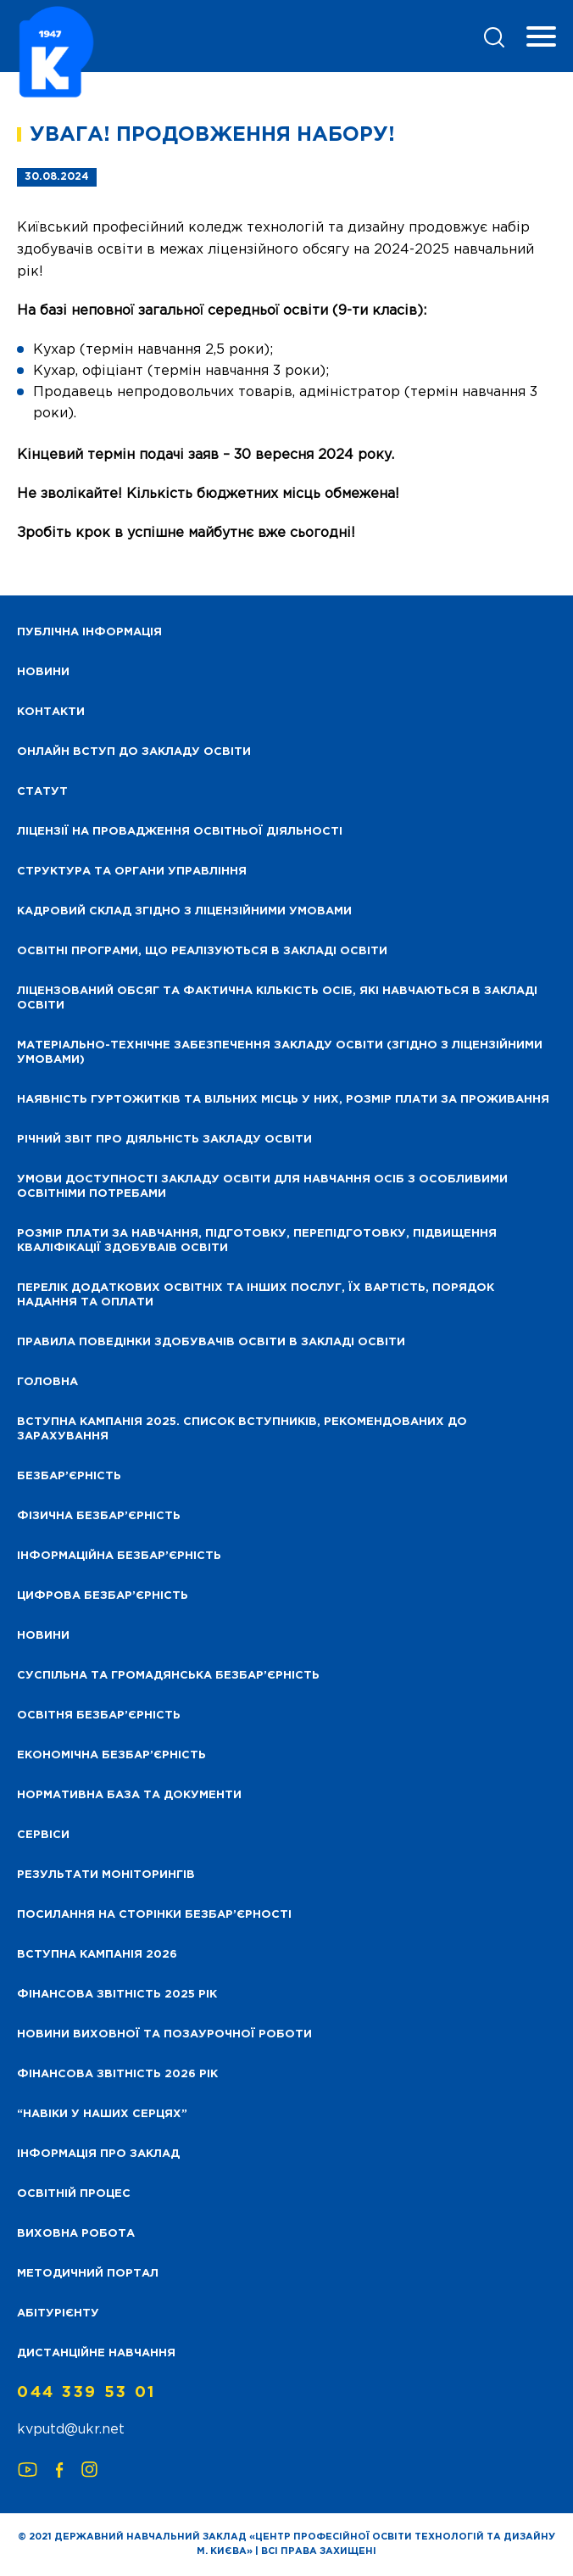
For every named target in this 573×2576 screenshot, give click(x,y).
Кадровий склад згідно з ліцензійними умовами (184, 911)
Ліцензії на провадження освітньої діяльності (179, 831)
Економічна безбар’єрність (111, 1755)
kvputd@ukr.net (71, 2429)
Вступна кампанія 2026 (97, 1954)
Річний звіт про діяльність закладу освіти (164, 1139)
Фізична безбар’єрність (99, 1516)
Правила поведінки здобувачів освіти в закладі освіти (211, 1342)
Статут (42, 791)
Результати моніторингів (106, 1875)
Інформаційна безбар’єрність (119, 1556)
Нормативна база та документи (129, 1795)
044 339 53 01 (86, 2393)
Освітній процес (74, 2194)
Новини (43, 1635)
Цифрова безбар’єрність (102, 1596)
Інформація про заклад (98, 2154)
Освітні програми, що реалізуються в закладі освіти (202, 951)
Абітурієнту (58, 2313)
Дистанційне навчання (96, 2353)
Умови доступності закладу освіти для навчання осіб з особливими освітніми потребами (262, 1187)
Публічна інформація (89, 632)
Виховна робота (76, 2233)
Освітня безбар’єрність (99, 1715)
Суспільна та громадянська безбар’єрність (168, 1675)
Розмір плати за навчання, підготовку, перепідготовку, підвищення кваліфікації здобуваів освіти (257, 1241)
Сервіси (43, 1835)
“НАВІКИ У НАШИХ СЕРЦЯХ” (102, 2114)
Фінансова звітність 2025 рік (117, 1994)
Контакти (51, 712)
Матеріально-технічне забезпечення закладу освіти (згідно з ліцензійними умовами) (279, 1052)
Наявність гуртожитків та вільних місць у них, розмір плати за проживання (283, 1099)
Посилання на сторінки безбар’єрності (154, 1914)
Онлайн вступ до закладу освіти (134, 752)
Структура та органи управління (132, 871)
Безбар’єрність (69, 1476)
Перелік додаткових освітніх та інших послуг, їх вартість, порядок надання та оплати (255, 1295)
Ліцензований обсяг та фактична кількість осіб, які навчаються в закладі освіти (277, 998)
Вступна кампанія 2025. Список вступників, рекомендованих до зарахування (242, 1429)
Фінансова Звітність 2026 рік (117, 2074)
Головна (47, 1382)
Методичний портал (88, 2273)
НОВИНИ (43, 672)
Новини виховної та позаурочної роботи (164, 2034)
